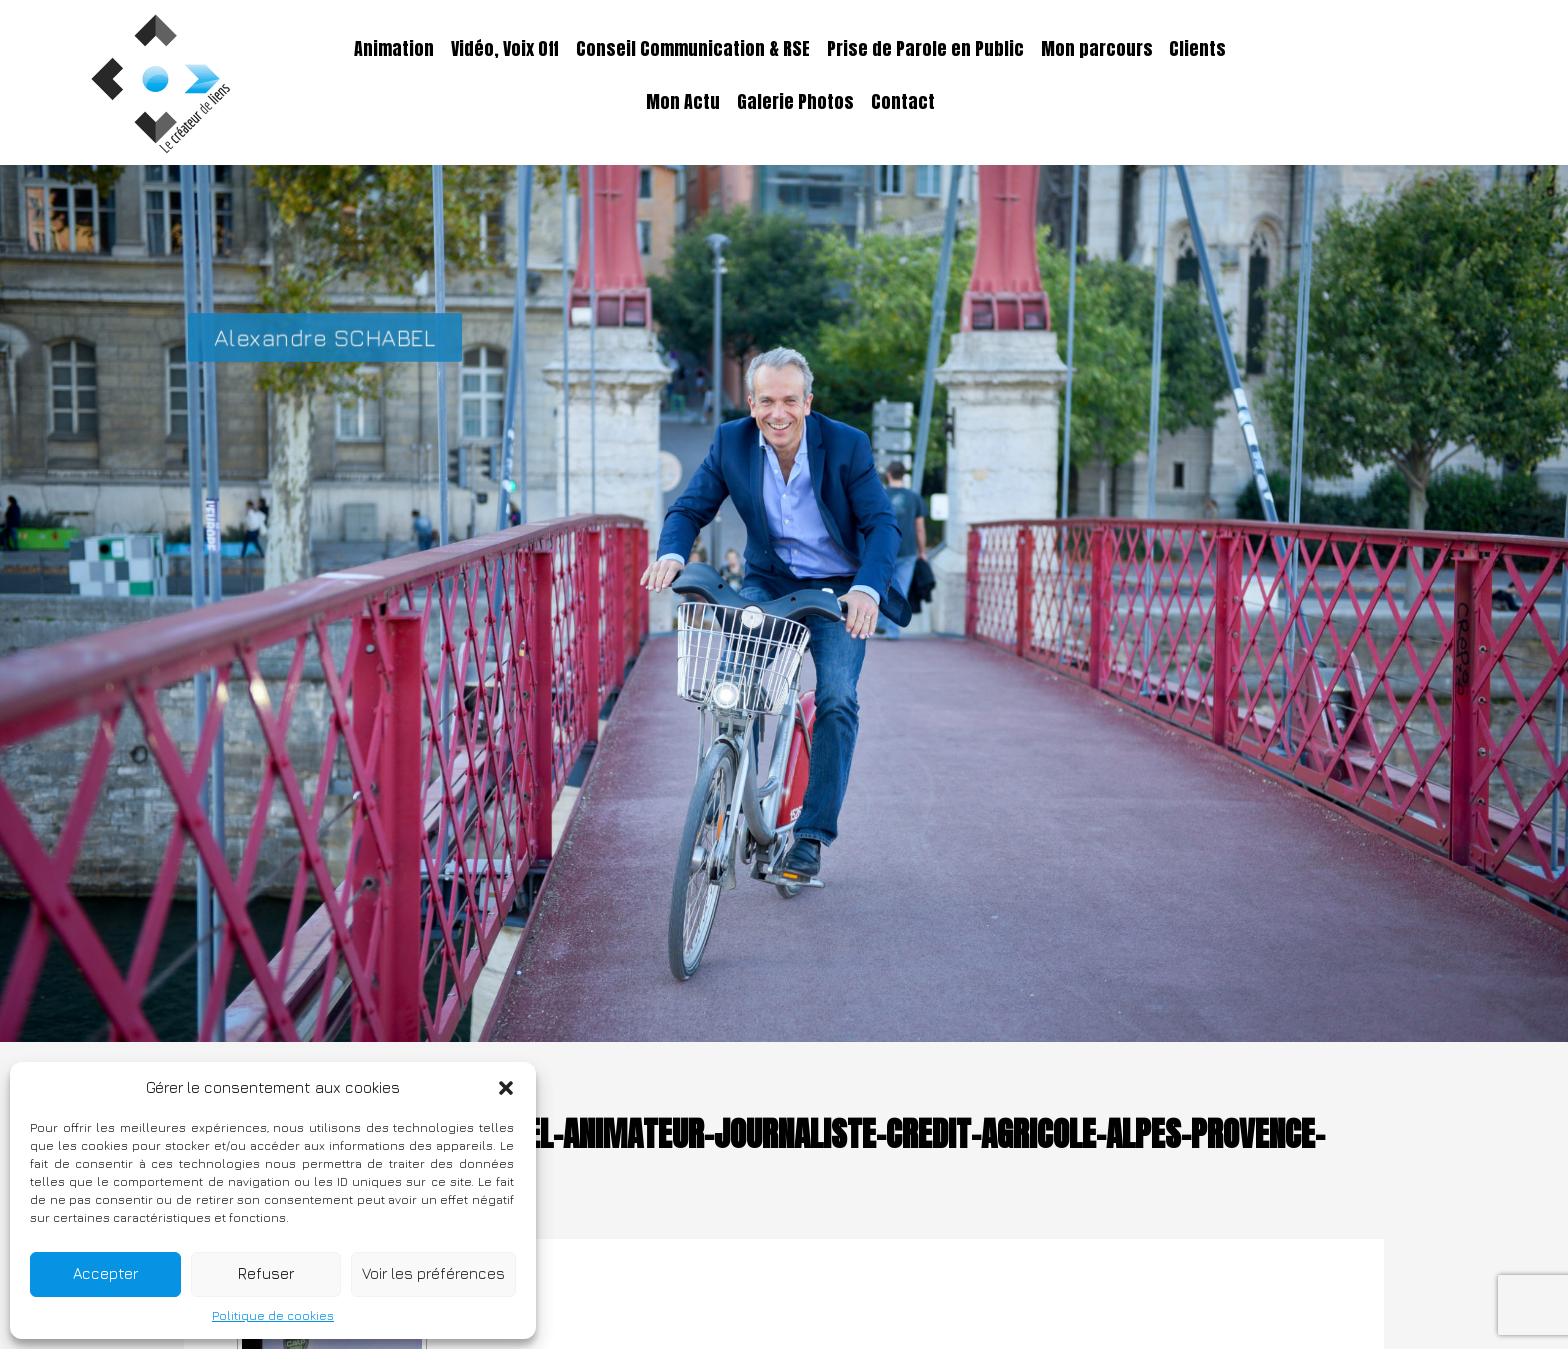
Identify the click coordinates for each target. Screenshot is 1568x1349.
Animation (394, 49)
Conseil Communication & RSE (693, 49)
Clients (1197, 49)
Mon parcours (1097, 49)
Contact (903, 102)
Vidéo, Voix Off (505, 49)
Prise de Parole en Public (925, 49)
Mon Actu (683, 102)
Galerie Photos (795, 102)
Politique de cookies (273, 1315)
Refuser (266, 1273)
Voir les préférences (433, 1273)
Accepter (105, 1273)
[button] (506, 1088)
